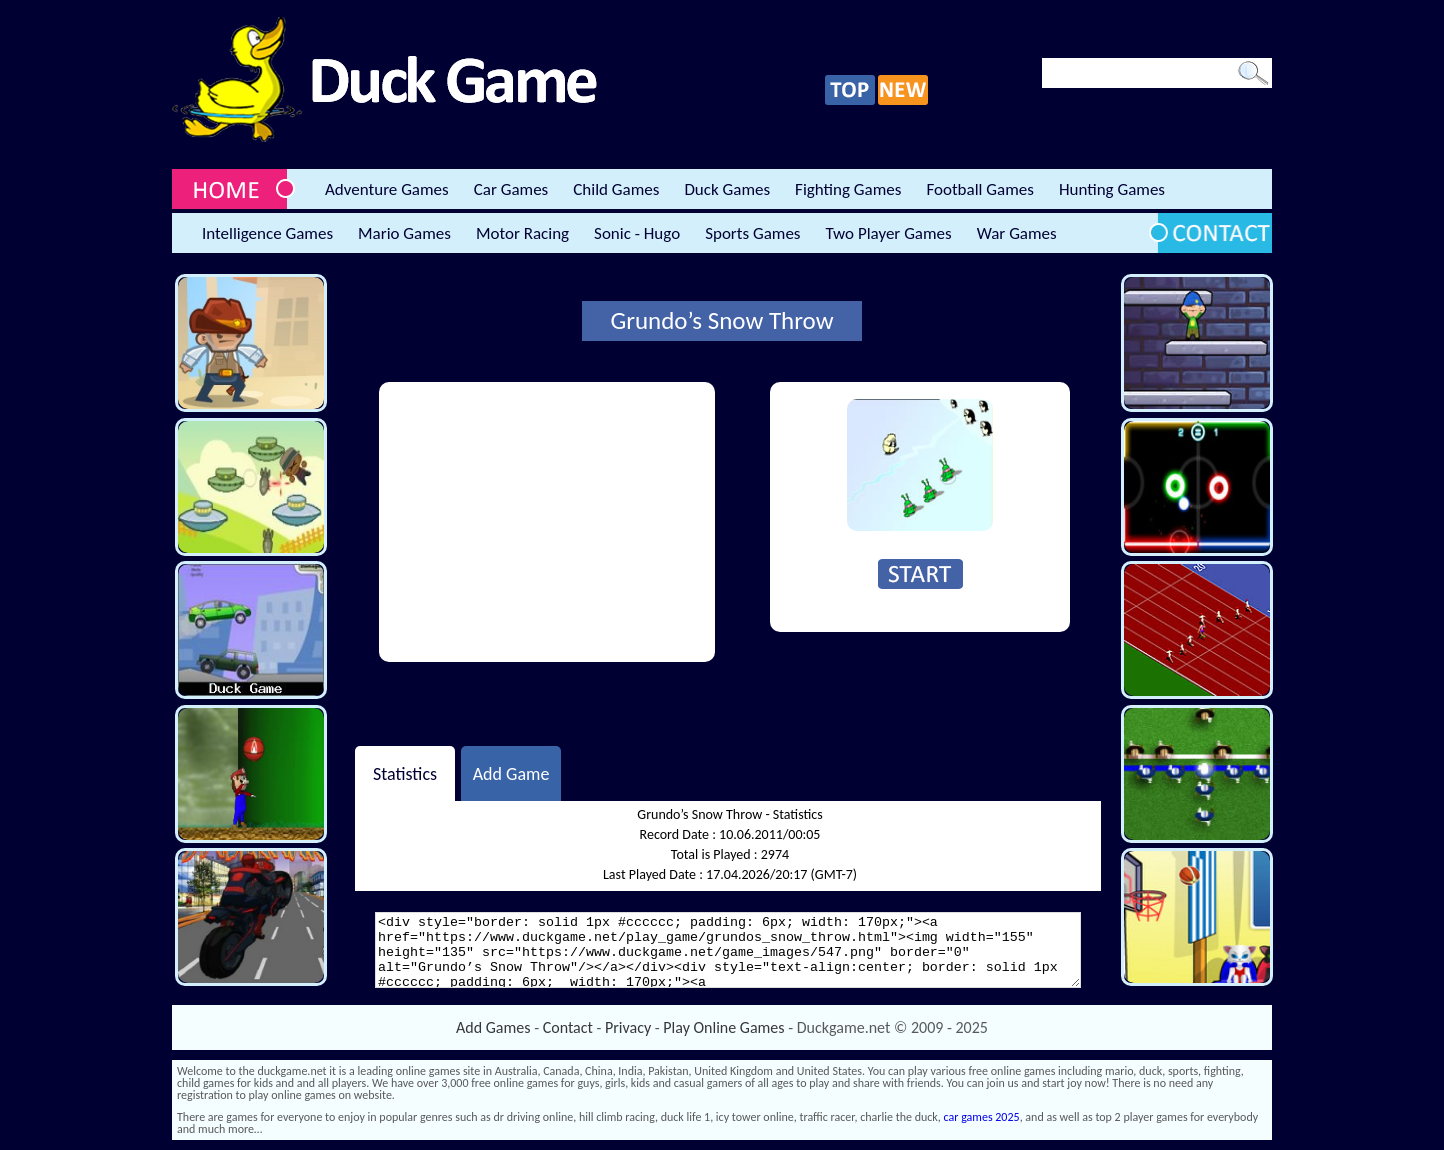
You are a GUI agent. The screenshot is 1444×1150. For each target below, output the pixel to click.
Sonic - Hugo (637, 233)
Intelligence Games (267, 233)
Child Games (616, 189)
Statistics (405, 773)
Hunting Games (1112, 189)
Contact (568, 1027)
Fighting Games (848, 189)
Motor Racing (522, 233)
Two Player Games (889, 233)
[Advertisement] (547, 522)
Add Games (493, 1027)
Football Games (979, 189)
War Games (1017, 233)
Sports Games (752, 233)
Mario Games (404, 233)
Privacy (628, 1027)
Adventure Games (387, 189)
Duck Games (727, 189)
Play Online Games (723, 1027)
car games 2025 (982, 1117)
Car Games (511, 189)
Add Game (511, 773)
